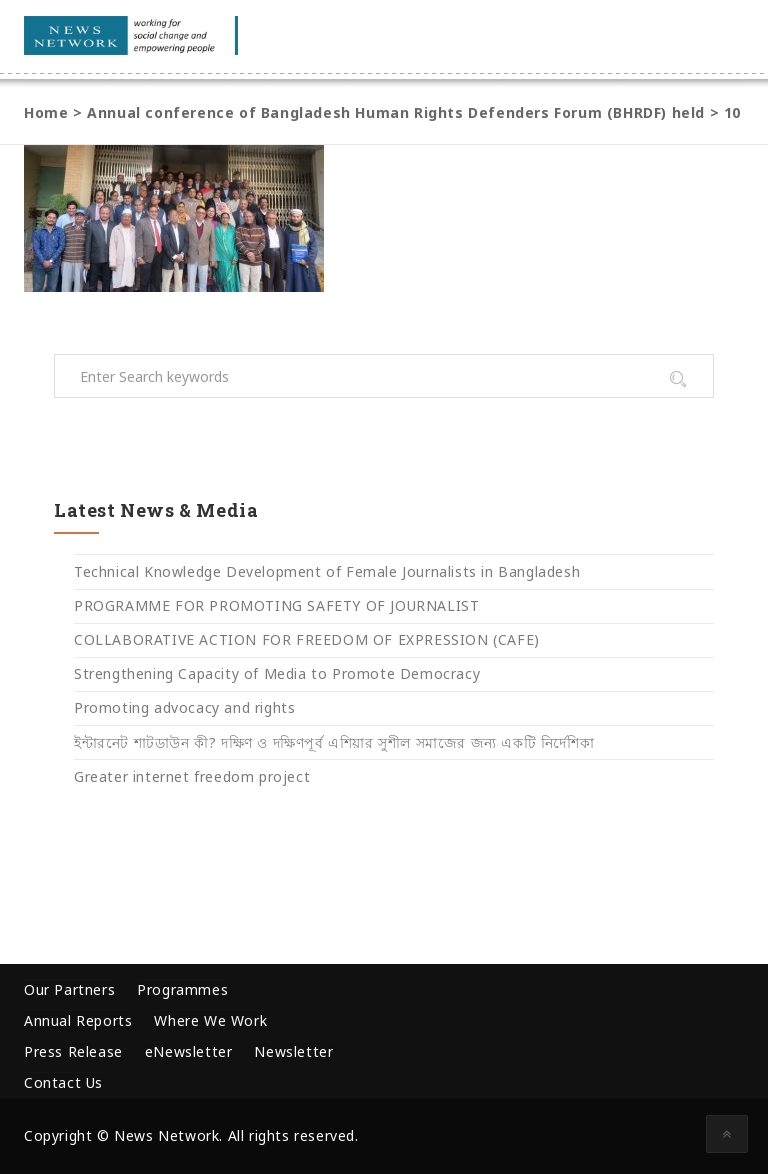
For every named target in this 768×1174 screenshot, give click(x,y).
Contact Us (63, 1082)
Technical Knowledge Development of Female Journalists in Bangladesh (327, 571)
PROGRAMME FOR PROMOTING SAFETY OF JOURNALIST (276, 605)
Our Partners (69, 989)
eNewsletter (189, 1051)
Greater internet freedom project (192, 776)
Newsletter (293, 1051)
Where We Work (210, 1020)
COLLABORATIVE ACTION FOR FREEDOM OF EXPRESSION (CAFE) (307, 639)
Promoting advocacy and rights (184, 707)
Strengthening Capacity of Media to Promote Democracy (277, 673)
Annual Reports (78, 1020)
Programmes (182, 989)
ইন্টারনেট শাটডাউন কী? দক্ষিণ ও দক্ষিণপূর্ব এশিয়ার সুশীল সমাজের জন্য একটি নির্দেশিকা (334, 742)
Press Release (73, 1051)
